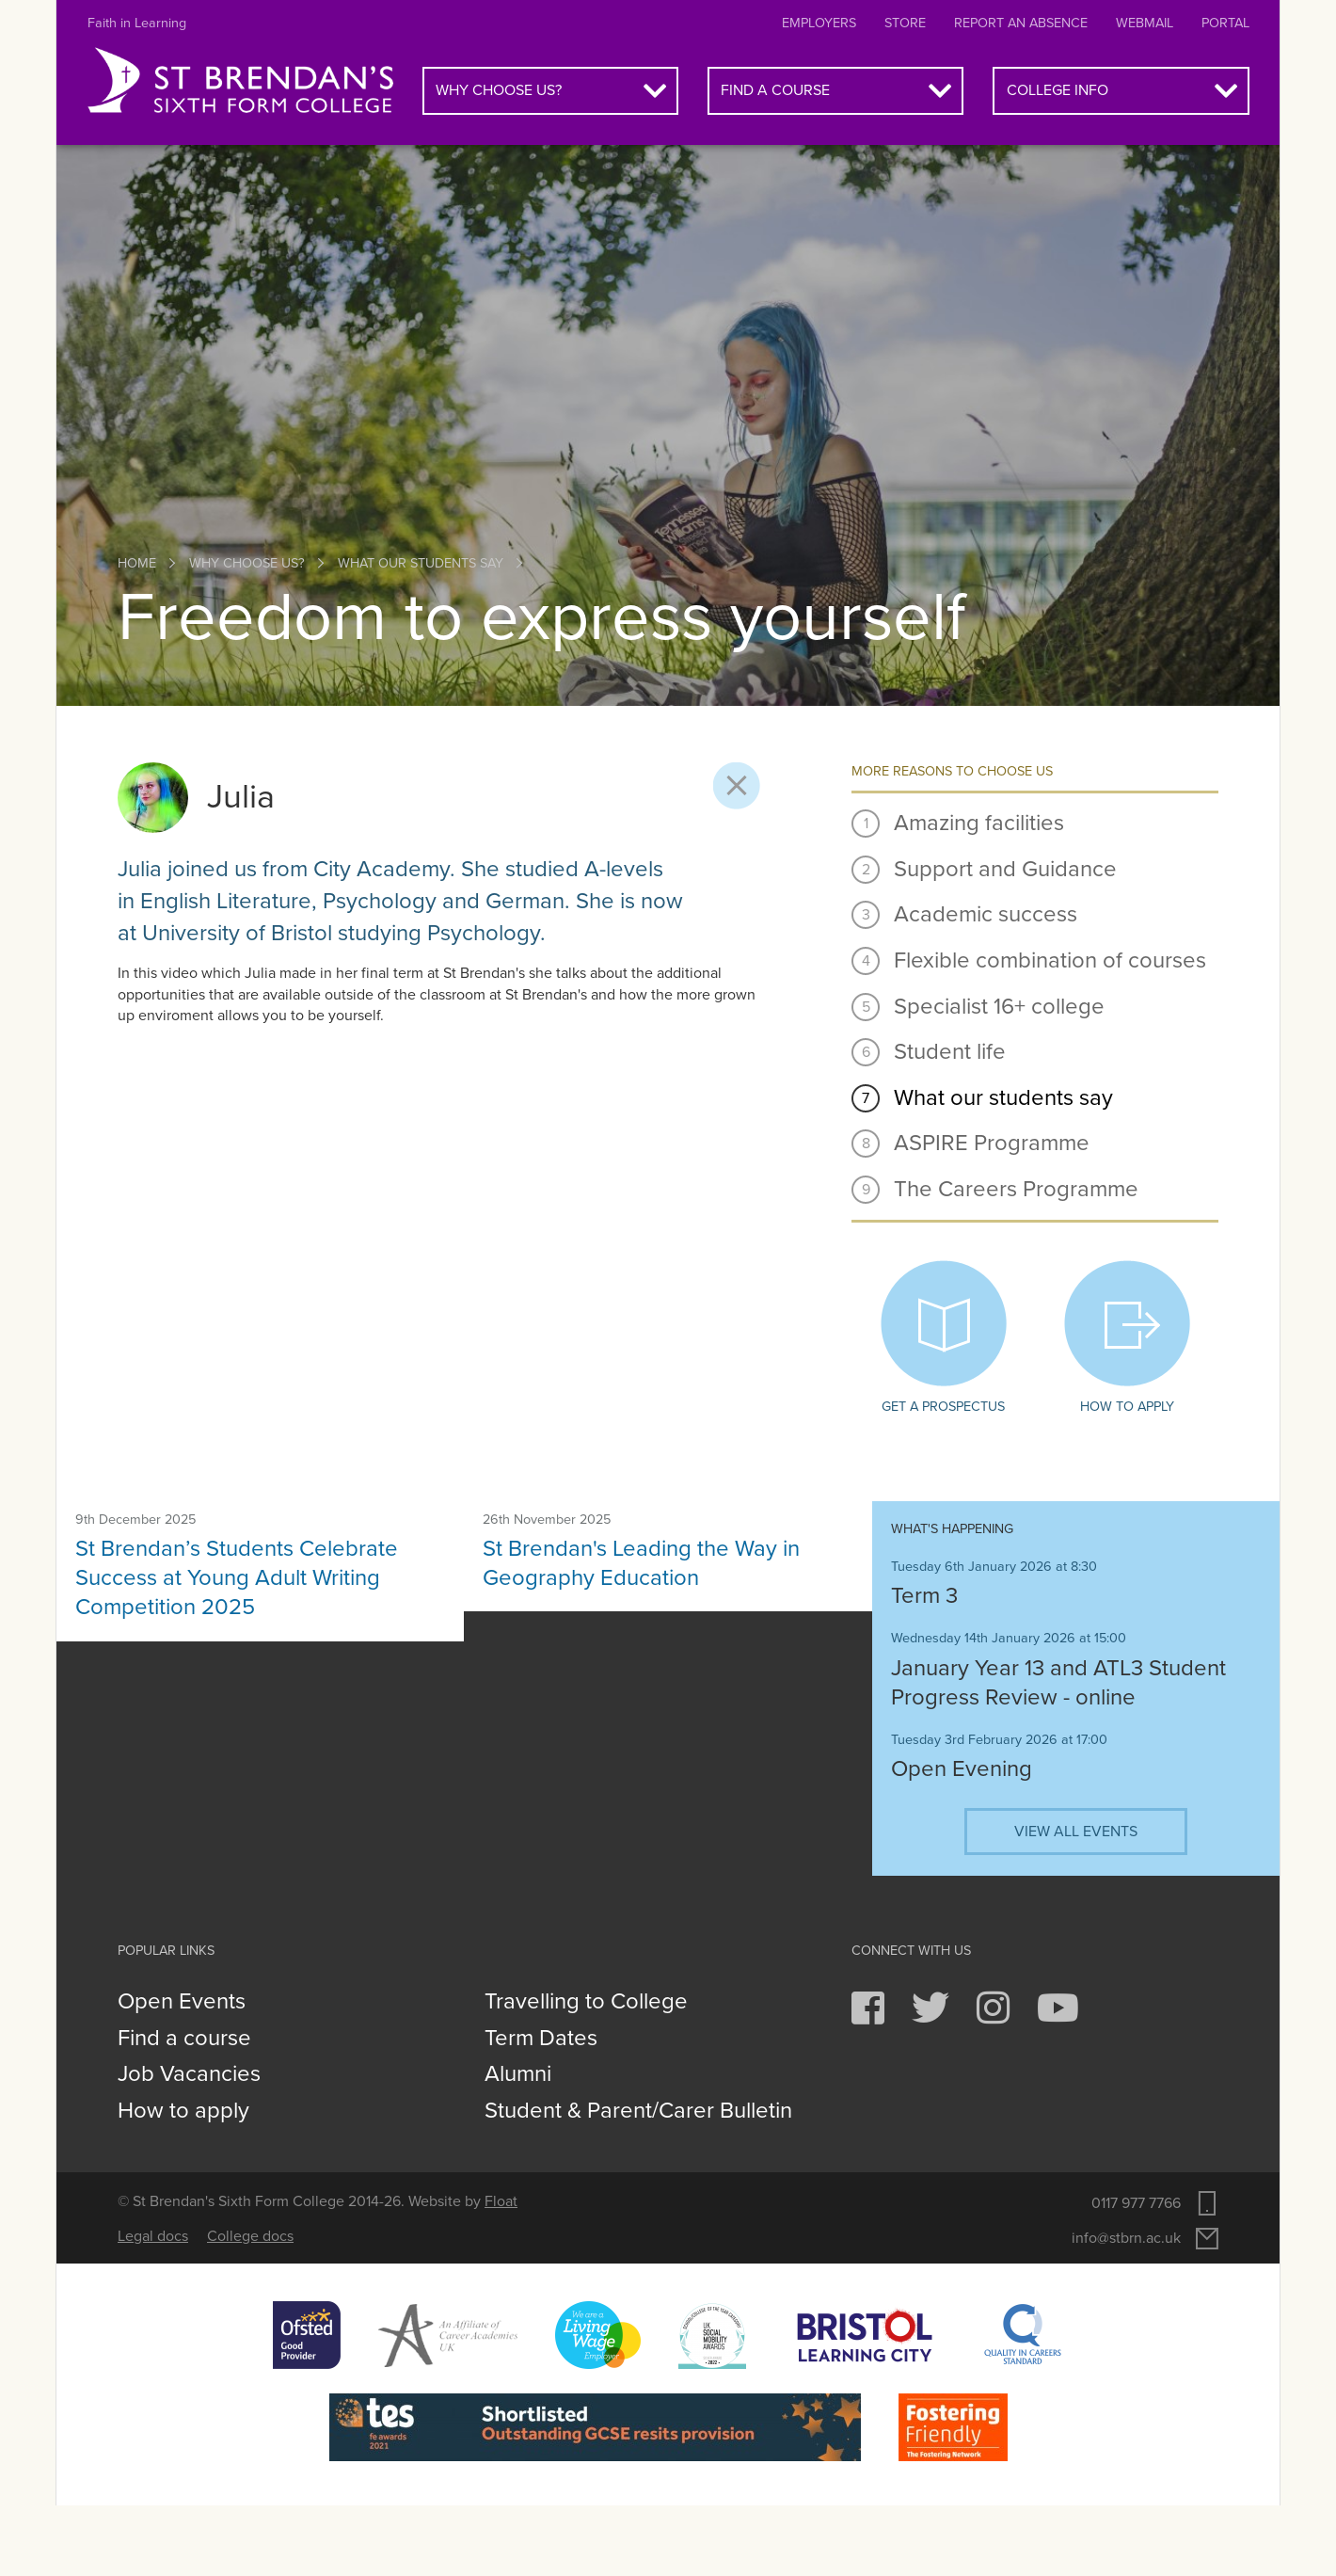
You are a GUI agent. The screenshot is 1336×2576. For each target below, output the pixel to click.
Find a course (775, 90)
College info (1057, 90)
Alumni (518, 2074)
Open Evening (961, 1769)
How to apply (1126, 1337)
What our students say (420, 563)
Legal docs (153, 2236)
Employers (819, 23)
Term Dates (541, 2038)
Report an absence (1021, 23)
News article (121, 1529)
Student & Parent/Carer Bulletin (638, 2111)
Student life (950, 1051)
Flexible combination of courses (1050, 960)
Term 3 (924, 1595)
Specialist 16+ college (999, 1006)
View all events (1075, 1831)
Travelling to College (586, 2002)
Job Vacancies (189, 2074)
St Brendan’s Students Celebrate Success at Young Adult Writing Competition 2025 (236, 1578)
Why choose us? (499, 90)
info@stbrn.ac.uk (1126, 2238)
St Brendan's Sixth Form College (240, 81)
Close (736, 785)
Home (137, 563)
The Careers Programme (1016, 1189)
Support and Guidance (1005, 869)
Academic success (985, 914)
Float (501, 2201)
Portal (1225, 23)
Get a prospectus (943, 1337)
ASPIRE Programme (991, 1143)
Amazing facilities (979, 823)
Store (905, 23)
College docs (250, 2236)
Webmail (1144, 23)
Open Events (182, 2002)
